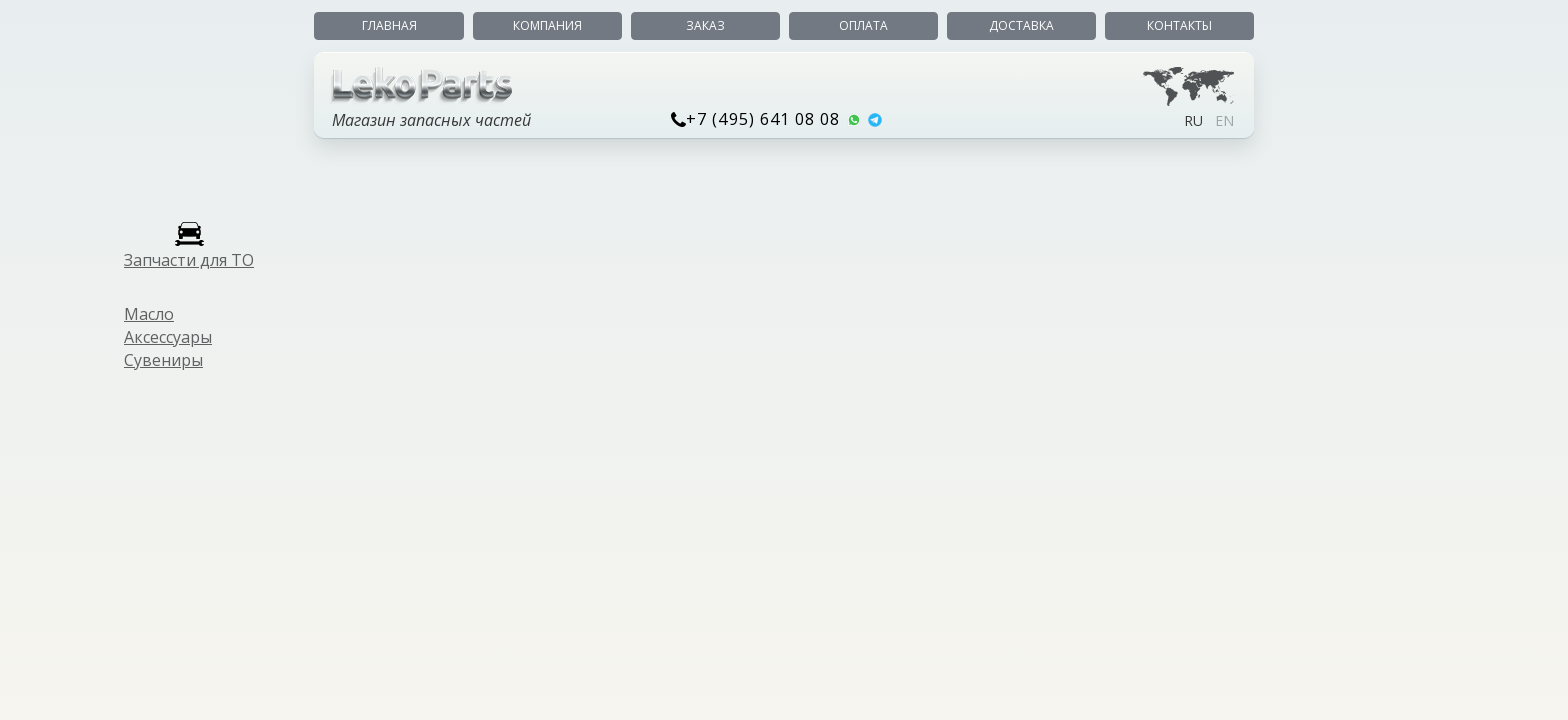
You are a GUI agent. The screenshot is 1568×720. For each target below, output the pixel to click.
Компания (547, 25)
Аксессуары (168, 337)
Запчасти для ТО (189, 260)
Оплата (863, 25)
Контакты (1179, 25)
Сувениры (163, 360)
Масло (149, 314)
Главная (389, 25)
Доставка (1021, 25)
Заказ (705, 25)
